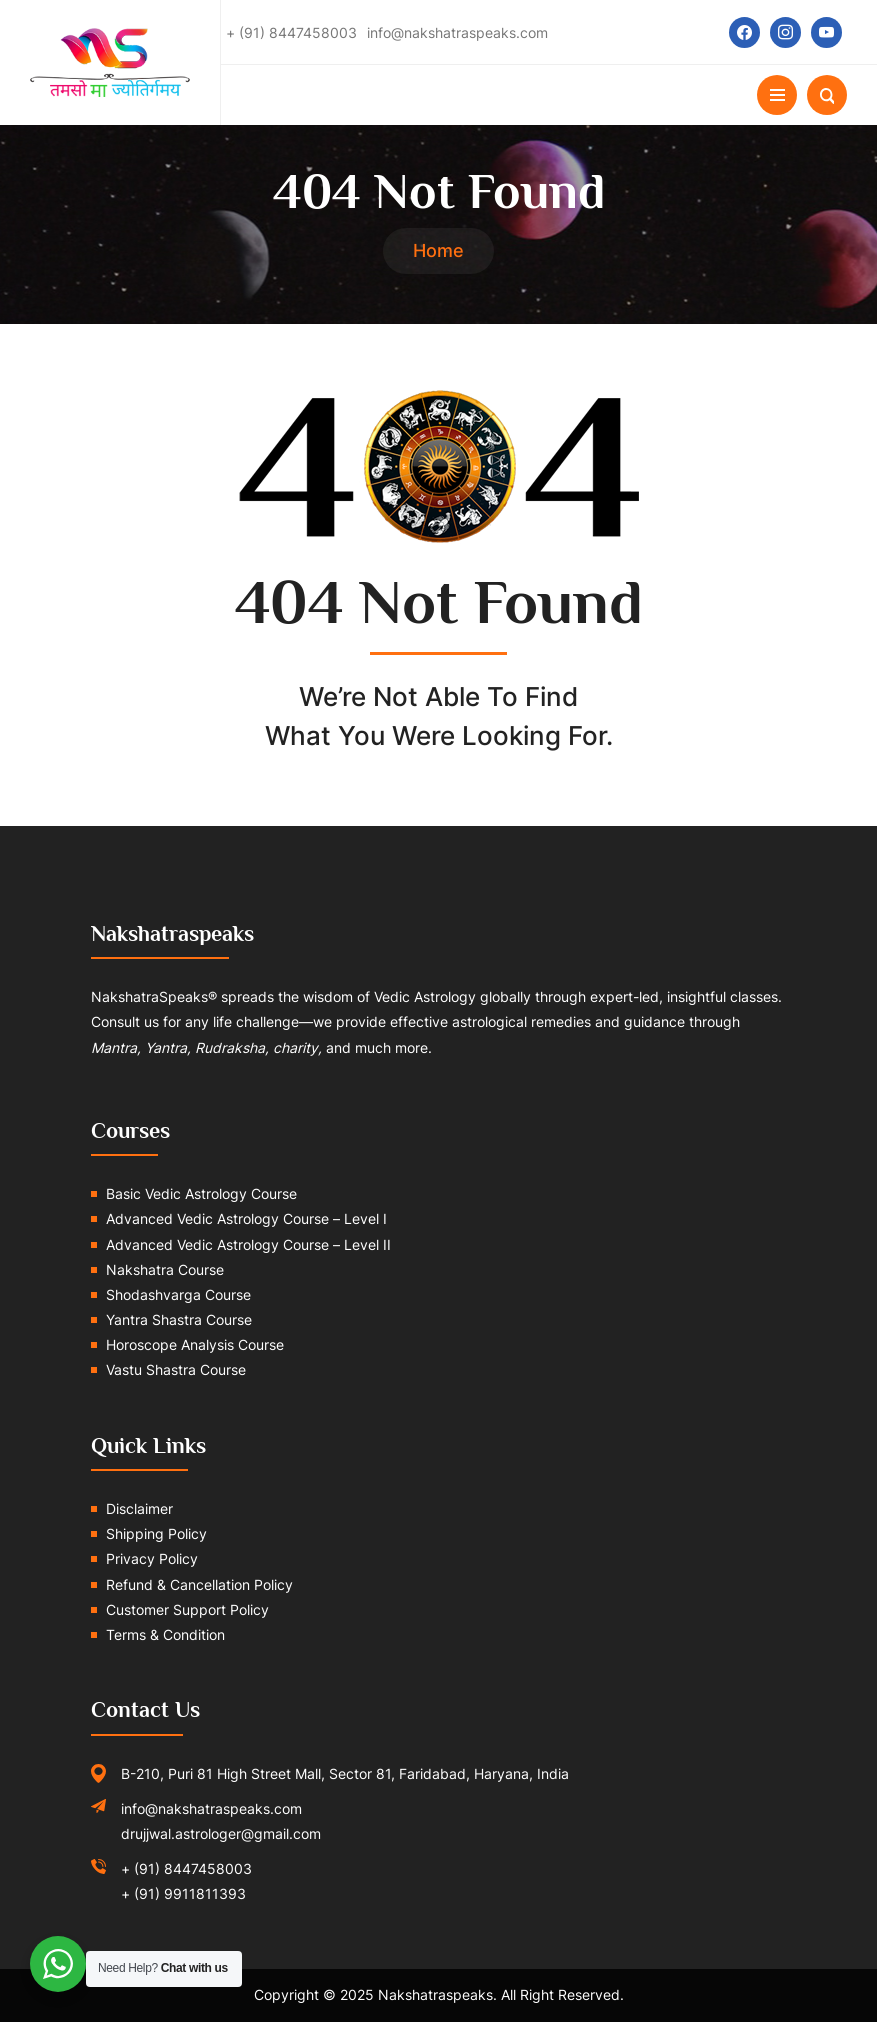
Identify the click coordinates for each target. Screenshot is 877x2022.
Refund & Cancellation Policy (199, 1584)
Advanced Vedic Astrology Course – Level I (246, 1218)
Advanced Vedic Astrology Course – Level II (248, 1244)
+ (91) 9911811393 (183, 1893)
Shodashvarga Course (178, 1294)
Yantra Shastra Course (179, 1319)
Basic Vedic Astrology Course (201, 1193)
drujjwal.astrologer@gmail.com (221, 1833)
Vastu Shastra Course (176, 1369)
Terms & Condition (165, 1634)
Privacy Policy (152, 1558)
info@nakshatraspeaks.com (211, 1808)
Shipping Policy (156, 1533)
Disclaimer (139, 1508)
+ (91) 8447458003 (186, 1868)
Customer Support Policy (187, 1609)
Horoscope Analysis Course (195, 1344)
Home (438, 250)
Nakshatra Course (165, 1269)
